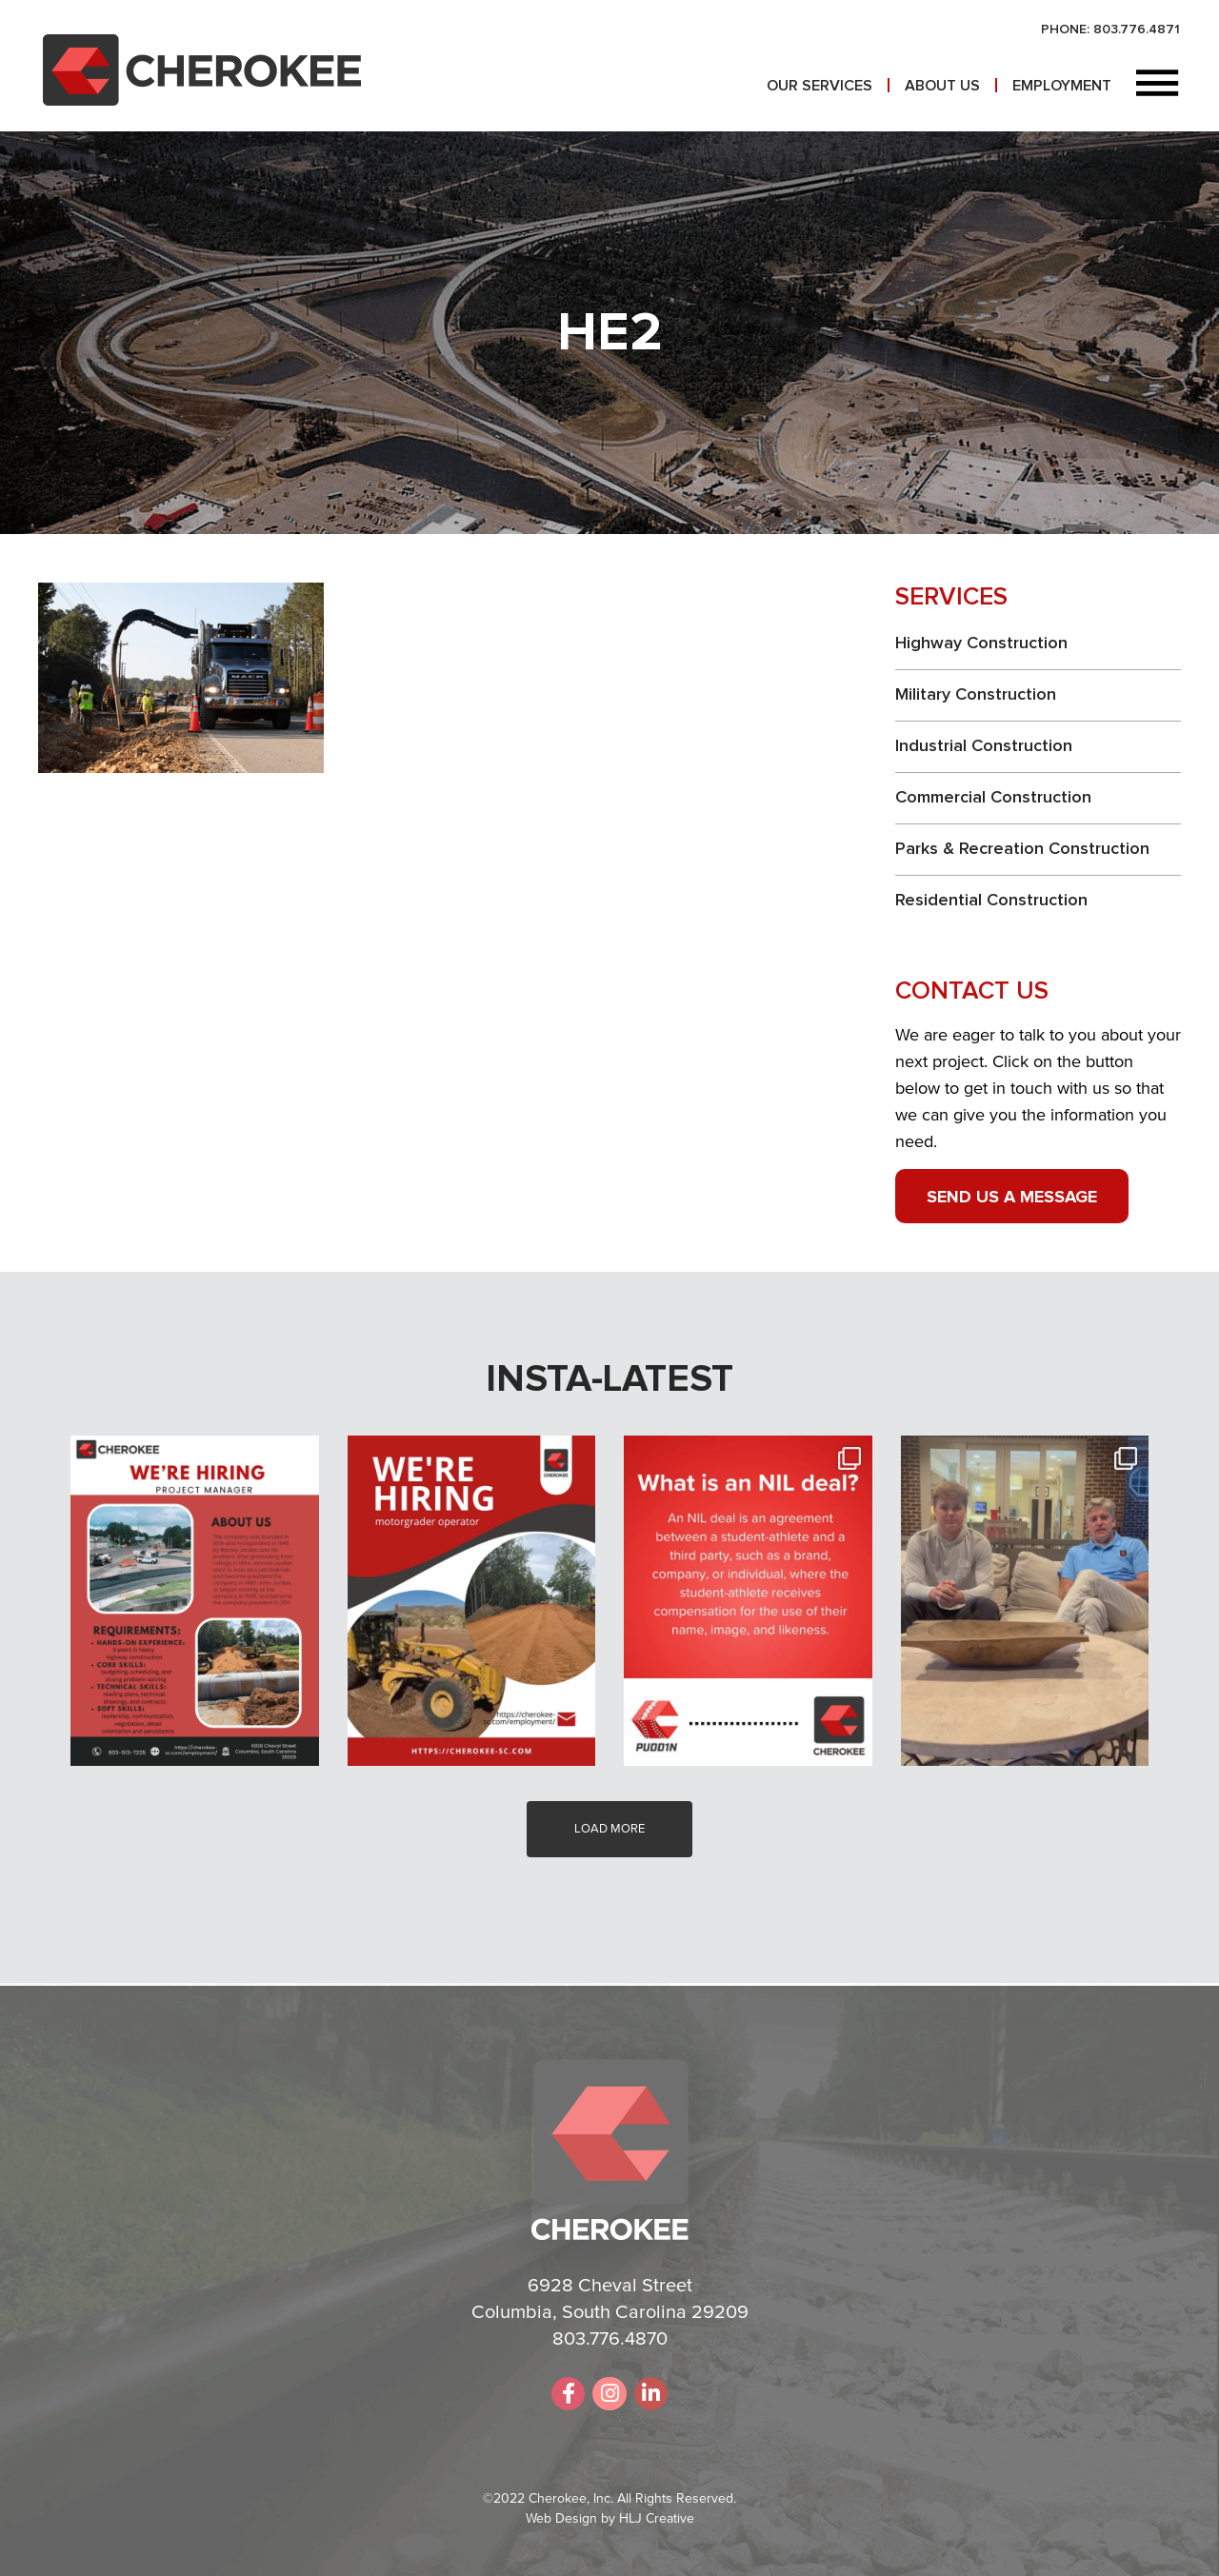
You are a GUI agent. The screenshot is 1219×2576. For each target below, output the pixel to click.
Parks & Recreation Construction (1022, 849)
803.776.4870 (610, 2339)
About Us (942, 85)
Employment (1061, 85)
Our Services (819, 85)
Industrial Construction (983, 746)
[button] (1157, 85)
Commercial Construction (993, 797)
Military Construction (975, 694)
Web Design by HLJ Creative (610, 2518)
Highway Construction (981, 643)
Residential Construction (991, 900)
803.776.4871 (1136, 29)
